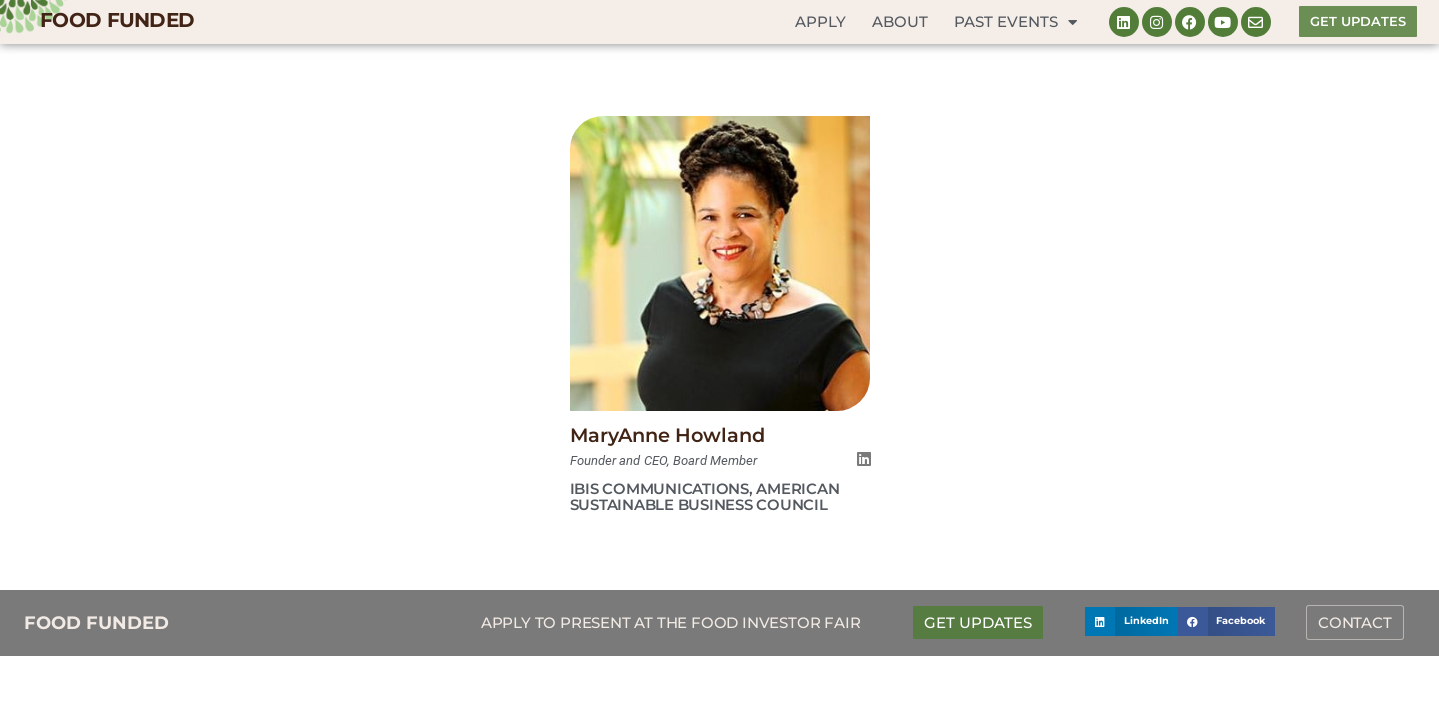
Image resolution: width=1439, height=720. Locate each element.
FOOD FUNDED (117, 20)
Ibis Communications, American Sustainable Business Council (705, 496)
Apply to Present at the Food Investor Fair (671, 620)
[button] (1131, 619)
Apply (820, 21)
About (900, 21)
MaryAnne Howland (669, 435)
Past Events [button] (1015, 22)
